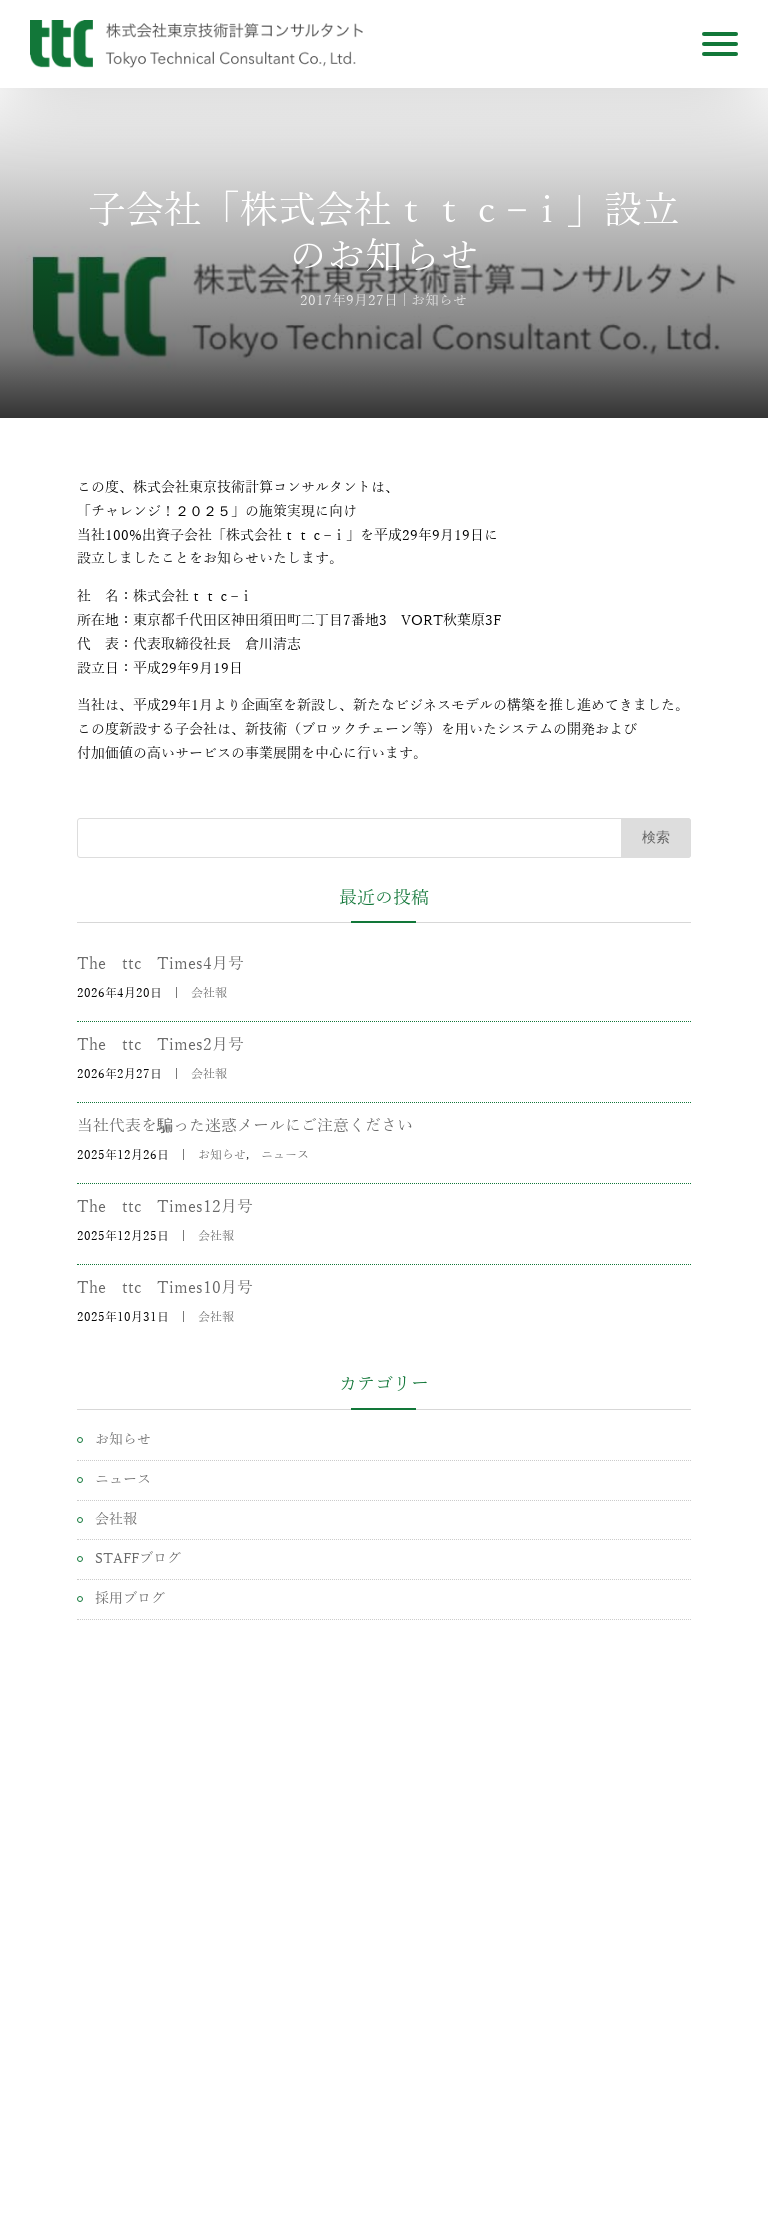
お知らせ (439, 300)
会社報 (209, 993)
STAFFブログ (138, 1558)
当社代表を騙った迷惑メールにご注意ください (245, 1126)
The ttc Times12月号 (165, 1207)
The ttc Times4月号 (160, 964)
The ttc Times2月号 (160, 1045)
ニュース (285, 1155)
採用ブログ (130, 1598)
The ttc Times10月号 (165, 1288)
